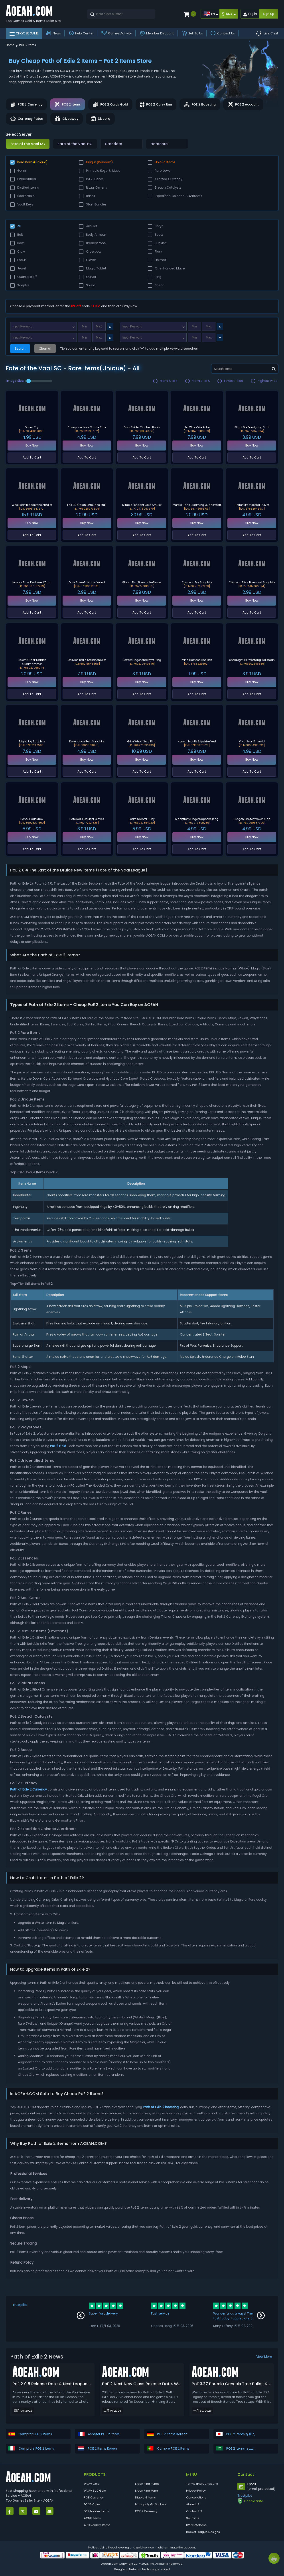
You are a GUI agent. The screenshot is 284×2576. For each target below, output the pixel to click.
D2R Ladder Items (96, 2511)
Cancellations (196, 2497)
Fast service (160, 2313)
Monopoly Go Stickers (150, 2504)
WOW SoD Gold (95, 2490)
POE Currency (94, 2497)
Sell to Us (192, 2518)
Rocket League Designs (203, 2532)
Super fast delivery (103, 2313)
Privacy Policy (196, 2490)
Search (20, 348)
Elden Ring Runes (147, 2484)
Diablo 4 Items (145, 2497)
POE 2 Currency (146, 2511)
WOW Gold (92, 2484)
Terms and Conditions (202, 2484)
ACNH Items (92, 2518)
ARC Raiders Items (97, 2525)
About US (192, 2504)
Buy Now (32, 445)
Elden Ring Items (147, 2490)
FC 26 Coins (92, 2504)
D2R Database (196, 2525)
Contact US (194, 2511)
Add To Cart (32, 457)
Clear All (45, 348)
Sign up (268, 14)
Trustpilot (19, 2305)
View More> (265, 2356)
